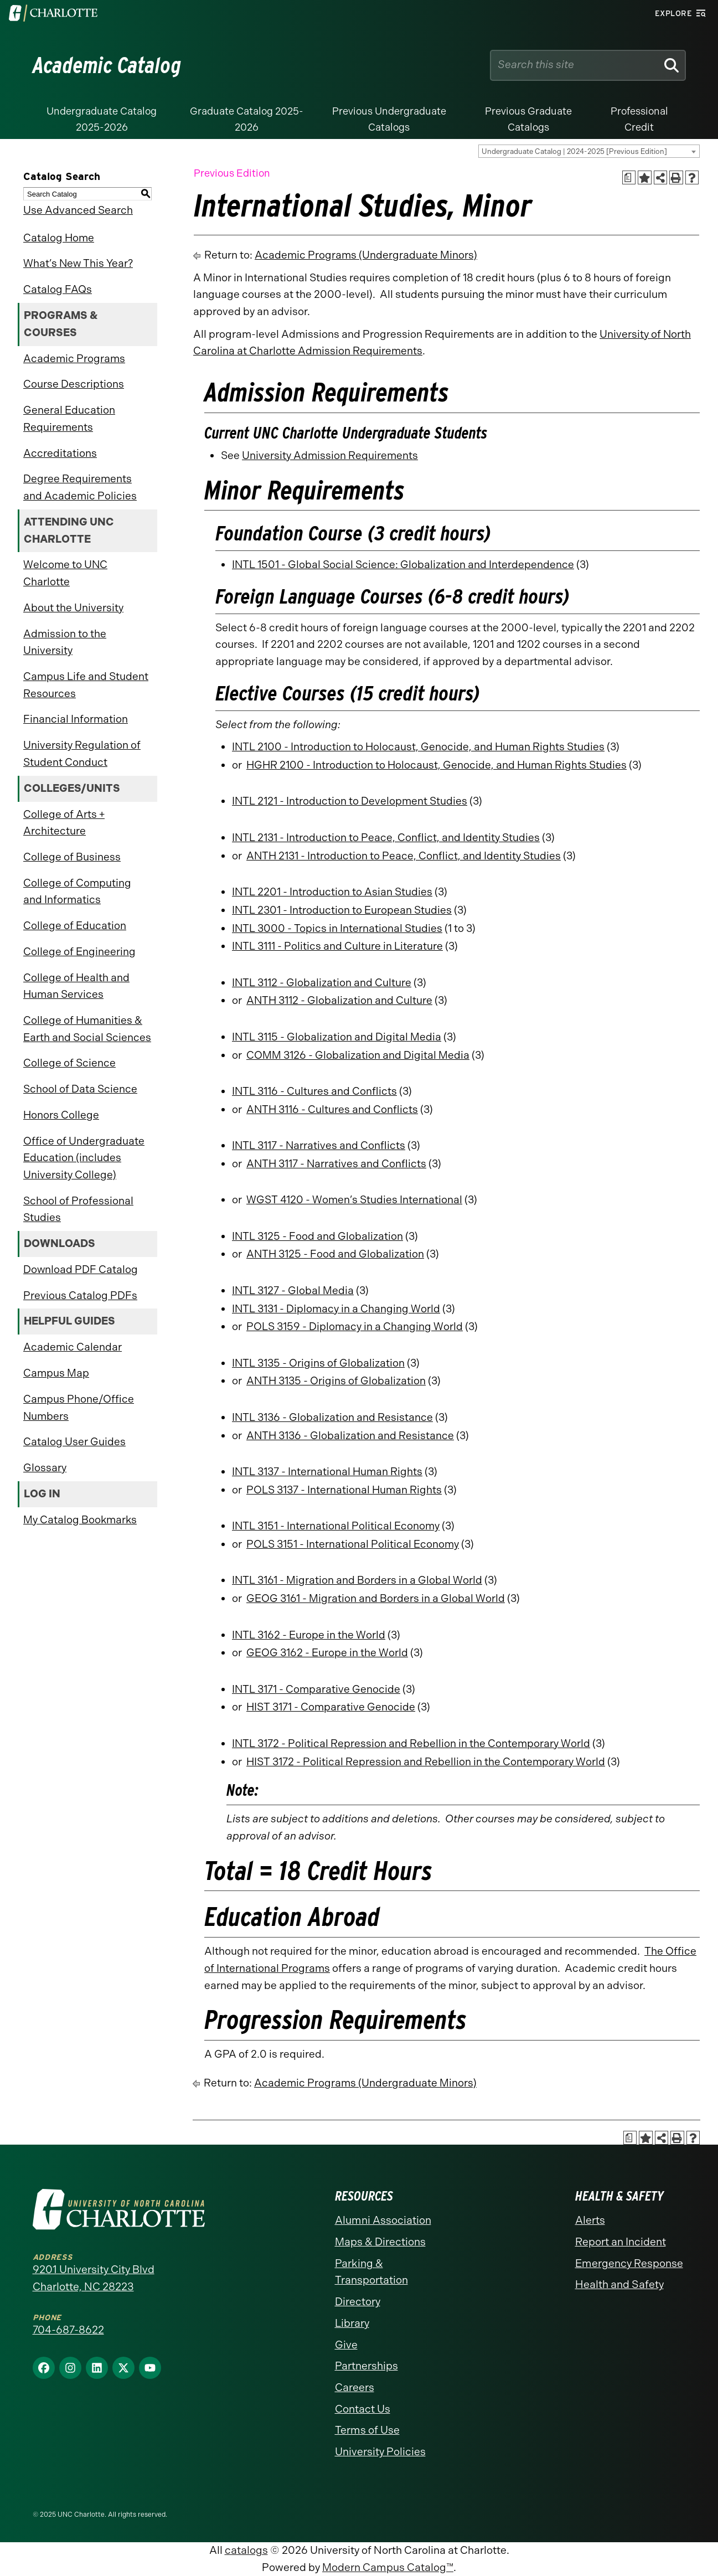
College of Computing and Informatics (77, 891)
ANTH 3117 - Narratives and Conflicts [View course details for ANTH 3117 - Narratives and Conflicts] (336, 1163)
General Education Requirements (69, 419)
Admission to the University (64, 642)
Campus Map (56, 1373)
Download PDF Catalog (80, 1269)
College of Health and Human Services (76, 986)
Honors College (61, 1115)
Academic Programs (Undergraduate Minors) (366, 255)
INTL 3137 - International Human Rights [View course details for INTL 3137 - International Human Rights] (327, 1471)
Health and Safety (619, 2284)
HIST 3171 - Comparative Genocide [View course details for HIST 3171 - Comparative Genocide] (330, 1707)
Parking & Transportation (371, 2272)
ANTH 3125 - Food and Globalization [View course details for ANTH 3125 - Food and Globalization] (335, 1254)
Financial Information (75, 719)
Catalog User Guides (74, 1441)
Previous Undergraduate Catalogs (389, 119)
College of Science (69, 1063)
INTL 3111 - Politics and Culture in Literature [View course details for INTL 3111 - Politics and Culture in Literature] (337, 946)
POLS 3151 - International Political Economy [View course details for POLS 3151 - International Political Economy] (352, 1544)
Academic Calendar (72, 1347)
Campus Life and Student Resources (85, 685)
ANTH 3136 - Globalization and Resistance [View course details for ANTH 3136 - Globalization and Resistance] (350, 1435)
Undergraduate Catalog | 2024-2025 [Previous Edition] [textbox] (574, 151)
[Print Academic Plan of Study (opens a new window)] (629, 177)
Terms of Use (367, 2430)
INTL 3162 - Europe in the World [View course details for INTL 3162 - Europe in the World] (308, 1635)
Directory (357, 2301)
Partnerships (366, 2365)
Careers (354, 2387)
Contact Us (362, 2409)
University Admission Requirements (330, 455)
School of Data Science (80, 1089)
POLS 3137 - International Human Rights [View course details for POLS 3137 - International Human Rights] (344, 1489)
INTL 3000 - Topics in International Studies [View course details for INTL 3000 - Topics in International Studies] (337, 928)
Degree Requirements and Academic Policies (80, 487)
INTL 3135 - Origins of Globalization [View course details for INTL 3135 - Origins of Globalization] (318, 1363)
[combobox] (589, 151)
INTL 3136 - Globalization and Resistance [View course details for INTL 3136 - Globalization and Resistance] (332, 1417)
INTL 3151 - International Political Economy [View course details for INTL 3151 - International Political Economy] (336, 1525)
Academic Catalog (107, 65)
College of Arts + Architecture (64, 823)
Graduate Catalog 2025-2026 (246, 119)
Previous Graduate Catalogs (528, 119)
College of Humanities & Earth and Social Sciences (87, 1029)
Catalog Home (58, 237)
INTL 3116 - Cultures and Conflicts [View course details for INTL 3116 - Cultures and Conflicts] (314, 1091)
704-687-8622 (68, 2329)
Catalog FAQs (57, 289)
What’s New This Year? (78, 263)
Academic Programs (74, 358)
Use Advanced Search (78, 210)
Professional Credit (639, 119)
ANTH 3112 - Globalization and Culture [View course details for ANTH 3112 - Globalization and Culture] (339, 1000)
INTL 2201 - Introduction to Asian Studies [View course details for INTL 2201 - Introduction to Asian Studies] (332, 891)
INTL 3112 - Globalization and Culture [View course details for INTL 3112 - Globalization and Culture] (321, 982)
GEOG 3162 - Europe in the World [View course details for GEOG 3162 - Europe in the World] (327, 1652)
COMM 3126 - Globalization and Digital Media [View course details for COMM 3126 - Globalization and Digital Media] (357, 1055)
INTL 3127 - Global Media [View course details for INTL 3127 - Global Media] (293, 1290)
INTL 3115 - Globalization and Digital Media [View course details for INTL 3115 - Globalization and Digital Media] (336, 1037)
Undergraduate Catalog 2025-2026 (102, 119)
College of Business (72, 857)
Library (352, 2323)
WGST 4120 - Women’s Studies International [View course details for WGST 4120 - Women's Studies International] (354, 1199)
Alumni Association (383, 2220)
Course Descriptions (73, 384)
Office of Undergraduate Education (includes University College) (83, 1158)
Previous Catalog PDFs (80, 1295)
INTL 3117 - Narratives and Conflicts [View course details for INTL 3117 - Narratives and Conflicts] (318, 1145)
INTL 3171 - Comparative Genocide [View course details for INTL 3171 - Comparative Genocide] (316, 1689)
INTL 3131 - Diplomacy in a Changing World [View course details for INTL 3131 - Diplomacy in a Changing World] (336, 1308)
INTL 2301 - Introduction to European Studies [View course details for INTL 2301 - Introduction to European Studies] (342, 910)
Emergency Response (629, 2263)
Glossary (44, 1467)
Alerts (590, 2220)
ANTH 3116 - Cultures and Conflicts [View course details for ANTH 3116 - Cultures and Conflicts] (332, 1109)
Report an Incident (620, 2241)
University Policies (380, 2451)
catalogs (246, 2550)
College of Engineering (79, 951)
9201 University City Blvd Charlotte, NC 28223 (93, 2278)
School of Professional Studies (78, 1209)
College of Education (74, 925)
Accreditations (60, 453)
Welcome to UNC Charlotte (65, 573)
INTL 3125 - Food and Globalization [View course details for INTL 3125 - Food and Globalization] (317, 1236)
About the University (73, 607)
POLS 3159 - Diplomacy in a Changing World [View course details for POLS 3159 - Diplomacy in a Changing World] (354, 1326)
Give (346, 2344)
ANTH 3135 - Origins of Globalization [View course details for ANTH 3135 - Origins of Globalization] (336, 1380)
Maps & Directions (380, 2241)
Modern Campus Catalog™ (387, 2567)
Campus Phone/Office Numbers (78, 1408)
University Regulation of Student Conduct (82, 754)
